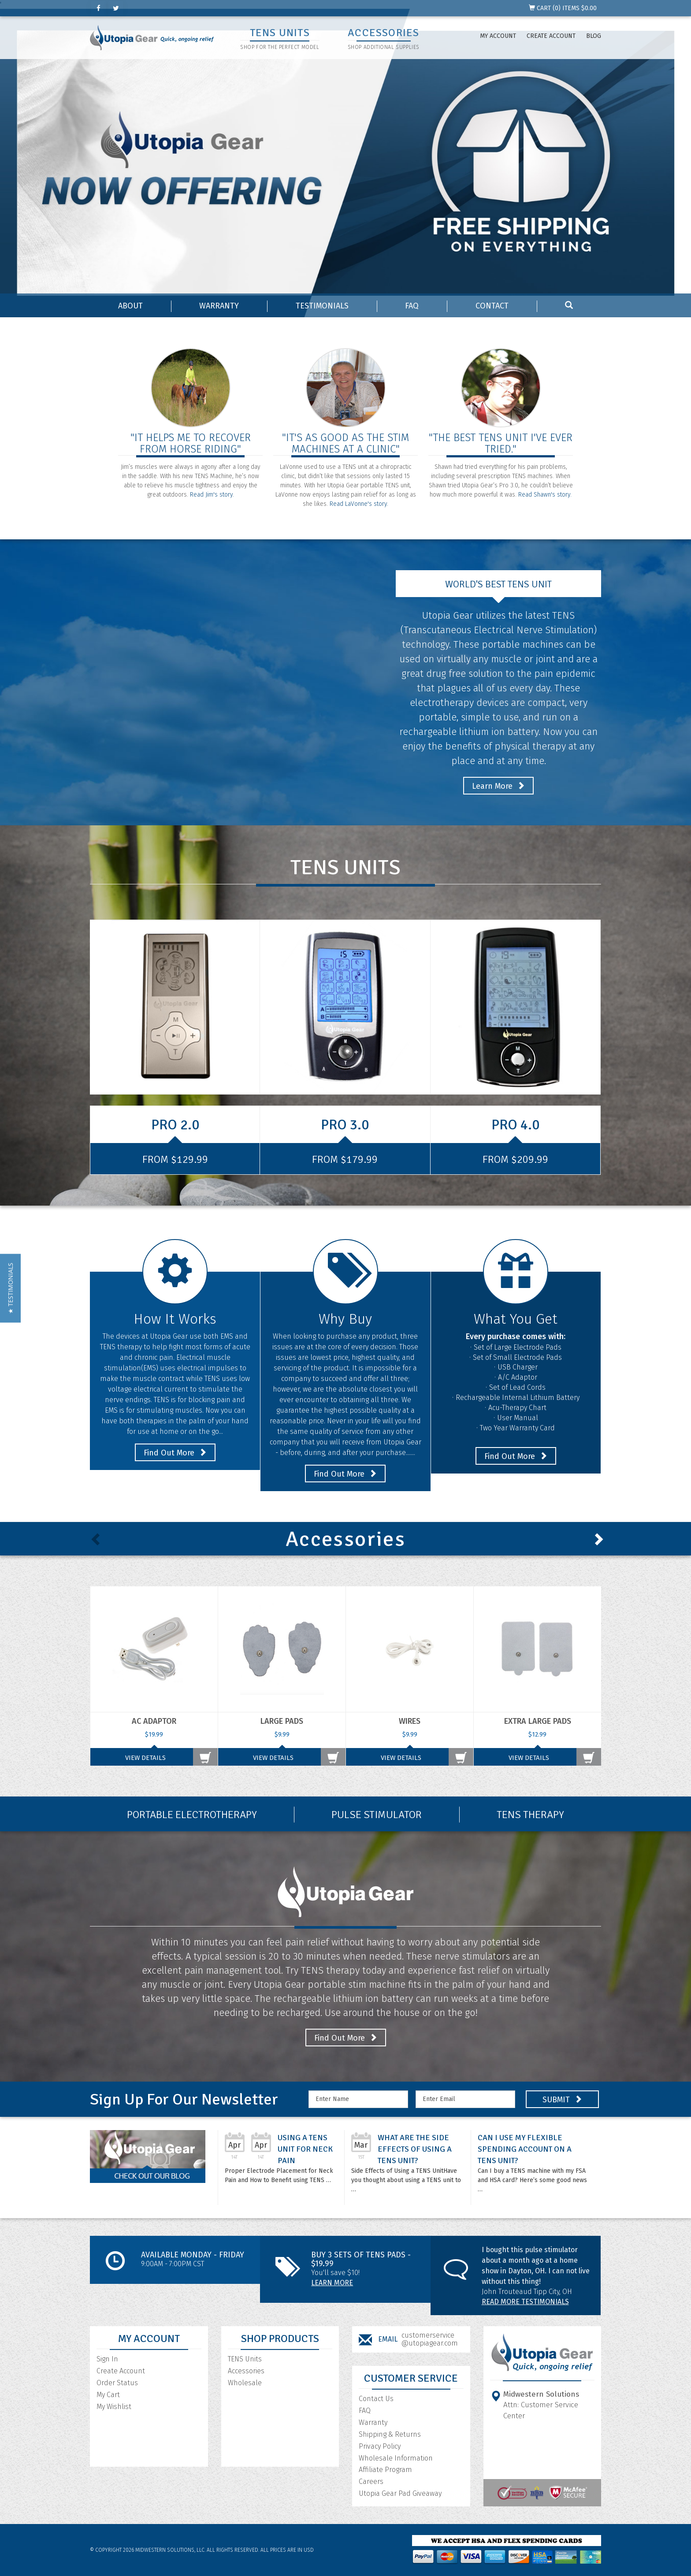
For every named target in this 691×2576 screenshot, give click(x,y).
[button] (10, 1288)
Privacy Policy (380, 2446)
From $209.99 (515, 1159)
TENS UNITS (280, 32)
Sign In (107, 2359)
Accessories (246, 2371)
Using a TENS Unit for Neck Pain (305, 2149)
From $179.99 (345, 1159)
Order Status (117, 2383)
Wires (409, 1721)
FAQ (412, 306)
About (130, 306)
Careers (371, 2481)
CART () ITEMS (563, 8)
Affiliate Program (385, 2469)
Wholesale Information (396, 2458)
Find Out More (175, 1453)
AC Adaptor (154, 1721)
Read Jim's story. (212, 494)
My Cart (108, 2394)
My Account (498, 36)
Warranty (219, 306)
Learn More (498, 786)
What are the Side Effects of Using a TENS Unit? (415, 2149)
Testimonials (322, 306)
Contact (492, 306)
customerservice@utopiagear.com (429, 2339)
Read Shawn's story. (545, 494)
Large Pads (281, 1721)
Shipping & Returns (390, 2434)
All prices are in (287, 2550)
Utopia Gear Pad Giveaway (400, 2493)
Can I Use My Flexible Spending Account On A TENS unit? (525, 2149)
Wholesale (245, 2383)
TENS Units (245, 2359)
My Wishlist (114, 2406)
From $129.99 (175, 1159)
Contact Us (376, 2398)
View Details (145, 1758)
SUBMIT (562, 2100)
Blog (593, 36)
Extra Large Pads (537, 1721)
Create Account (551, 36)
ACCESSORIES (383, 32)
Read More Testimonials (525, 2302)
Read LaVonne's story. (359, 504)
